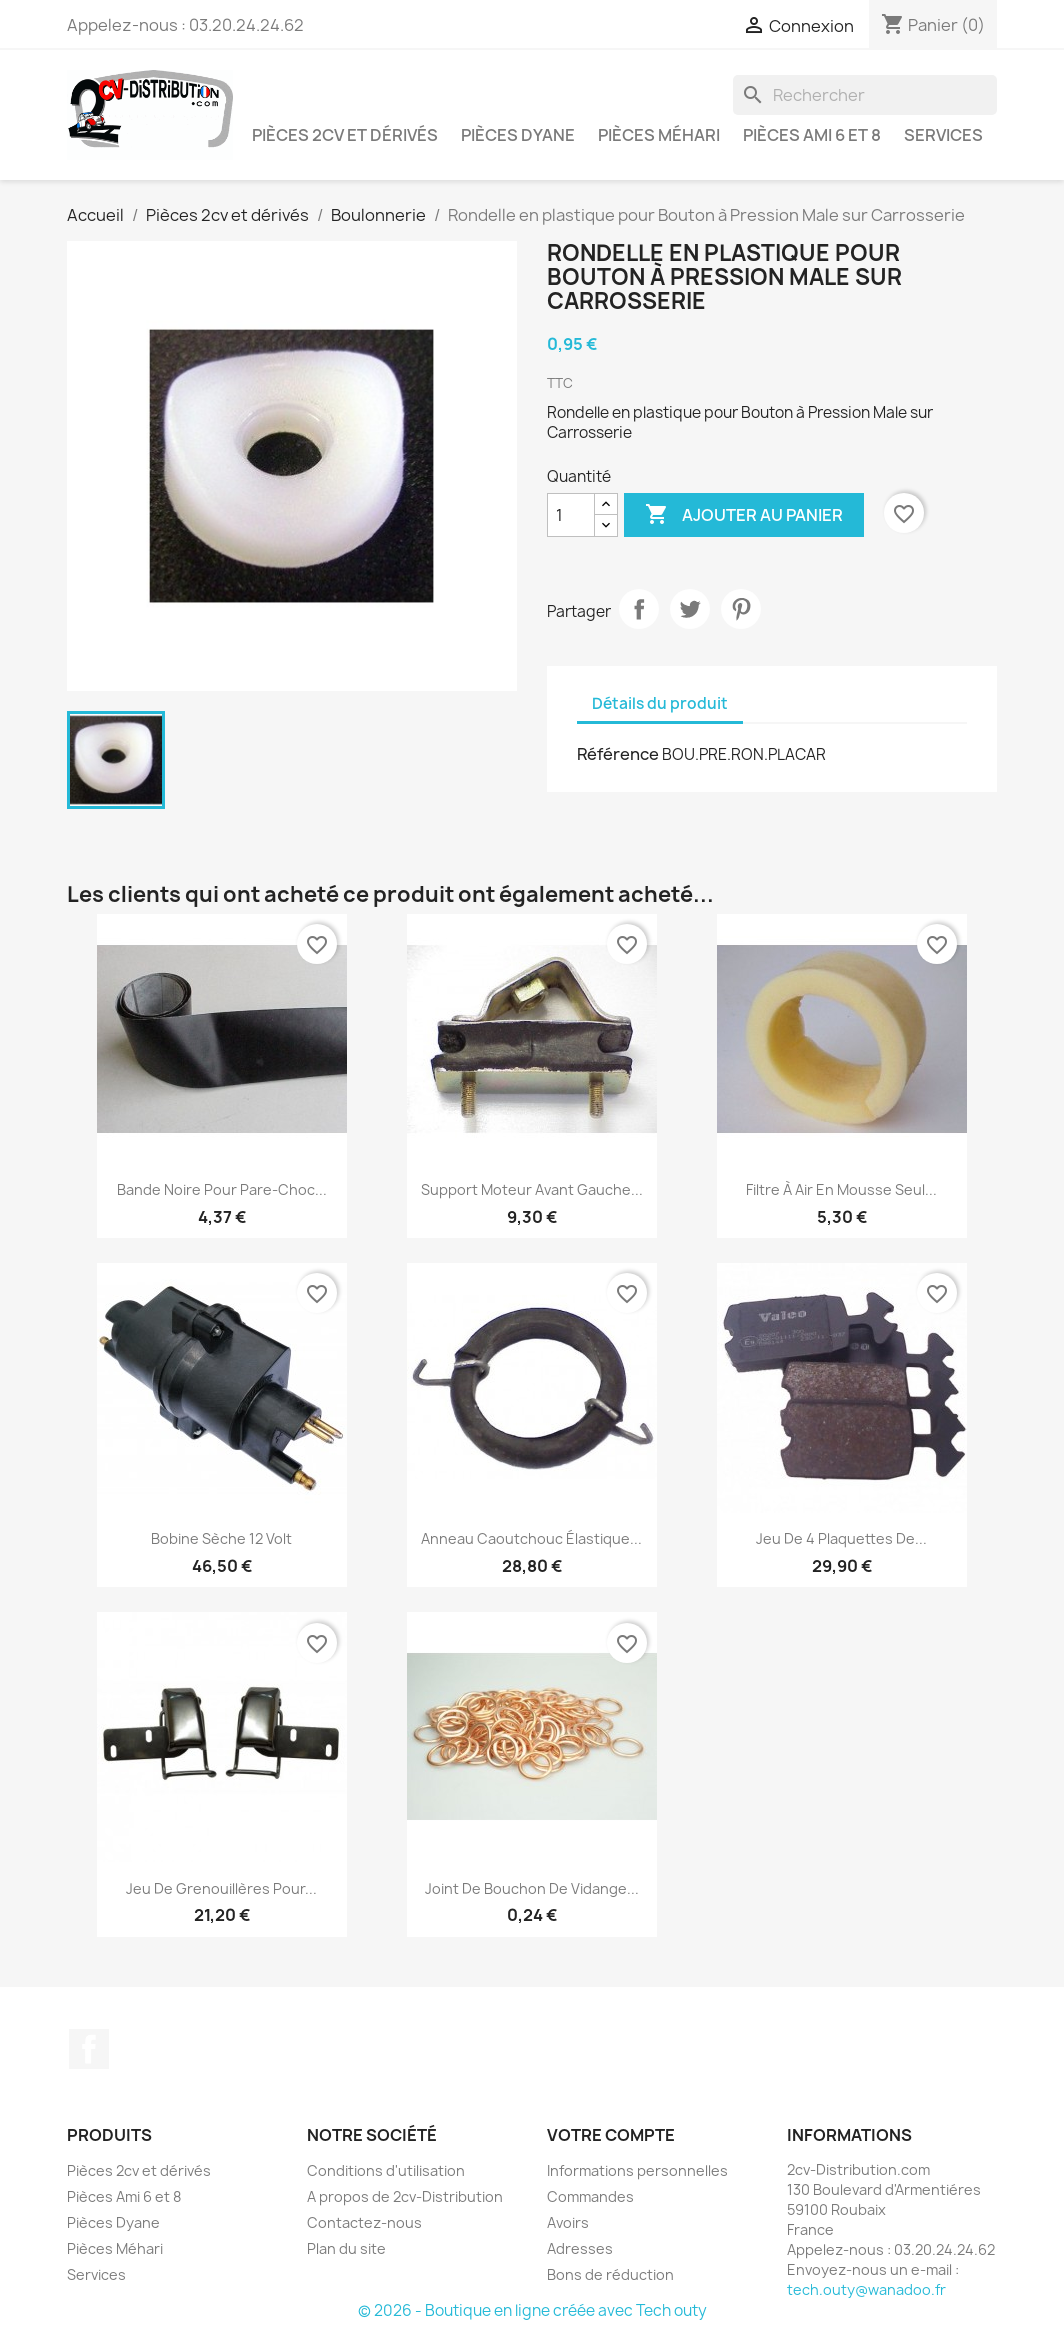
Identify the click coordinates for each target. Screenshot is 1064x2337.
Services (943, 135)
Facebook (89, 2049)
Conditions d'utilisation (386, 2170)
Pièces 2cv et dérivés (345, 135)
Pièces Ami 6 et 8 (812, 135)
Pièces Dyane (518, 135)
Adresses (580, 2248)
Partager (639, 609)
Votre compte (611, 2135)
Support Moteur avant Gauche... (532, 1189)
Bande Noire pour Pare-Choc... (222, 1189)
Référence (618, 754)
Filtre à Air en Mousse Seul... (841, 1189)
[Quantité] (571, 515)
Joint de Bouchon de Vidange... (532, 1888)
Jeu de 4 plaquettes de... (841, 1538)
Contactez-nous (364, 2222)
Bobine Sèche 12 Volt (221, 1538)
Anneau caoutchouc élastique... (531, 1538)
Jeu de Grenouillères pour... (221, 1888)
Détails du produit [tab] (660, 703)
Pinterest (741, 609)
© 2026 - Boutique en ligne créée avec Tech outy (532, 2310)
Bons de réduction (610, 2274)
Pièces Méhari (659, 135)
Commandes (590, 2196)
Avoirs (568, 2222)
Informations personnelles (637, 2170)
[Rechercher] (865, 95)
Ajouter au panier (744, 515)
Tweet (690, 609)
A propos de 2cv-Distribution (405, 2196)
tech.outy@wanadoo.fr (866, 2289)
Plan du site (346, 2248)
